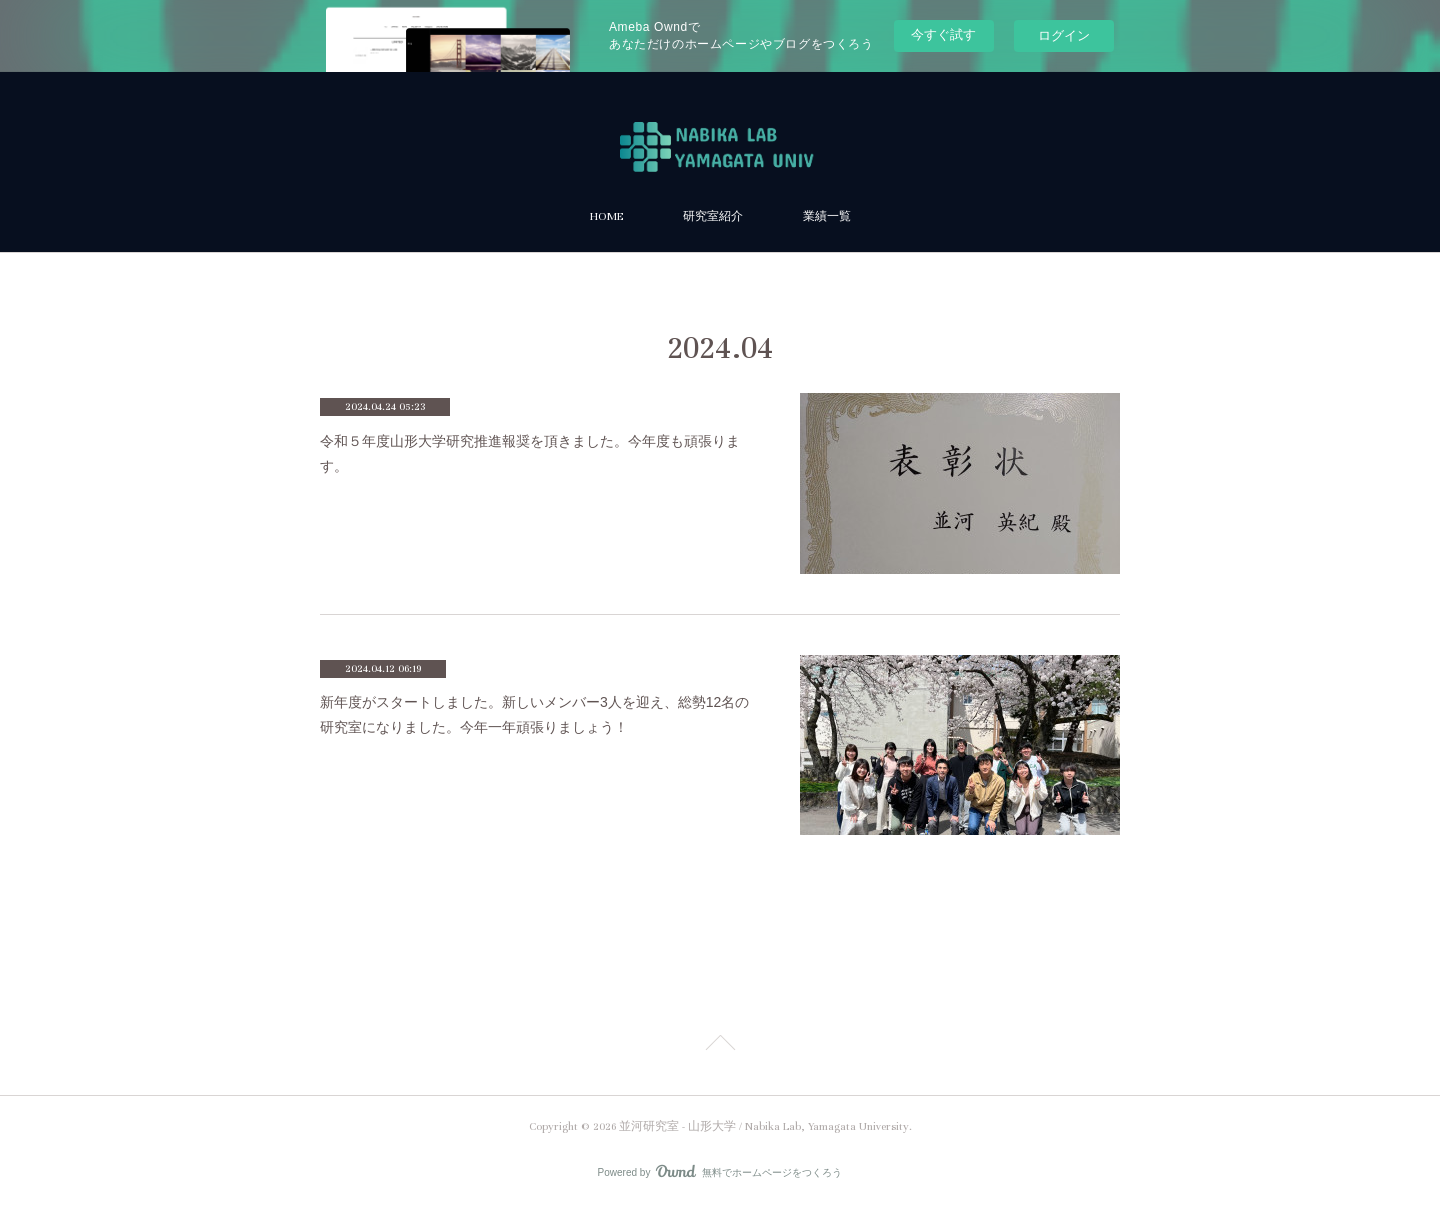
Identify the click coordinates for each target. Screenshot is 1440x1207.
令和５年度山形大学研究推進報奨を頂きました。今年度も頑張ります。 (530, 453)
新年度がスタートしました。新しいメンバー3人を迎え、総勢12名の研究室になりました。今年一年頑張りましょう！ (534, 714)
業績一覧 (827, 216)
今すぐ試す (943, 34)
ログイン (1064, 35)
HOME (606, 216)
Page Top (720, 1046)
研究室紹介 (713, 216)
